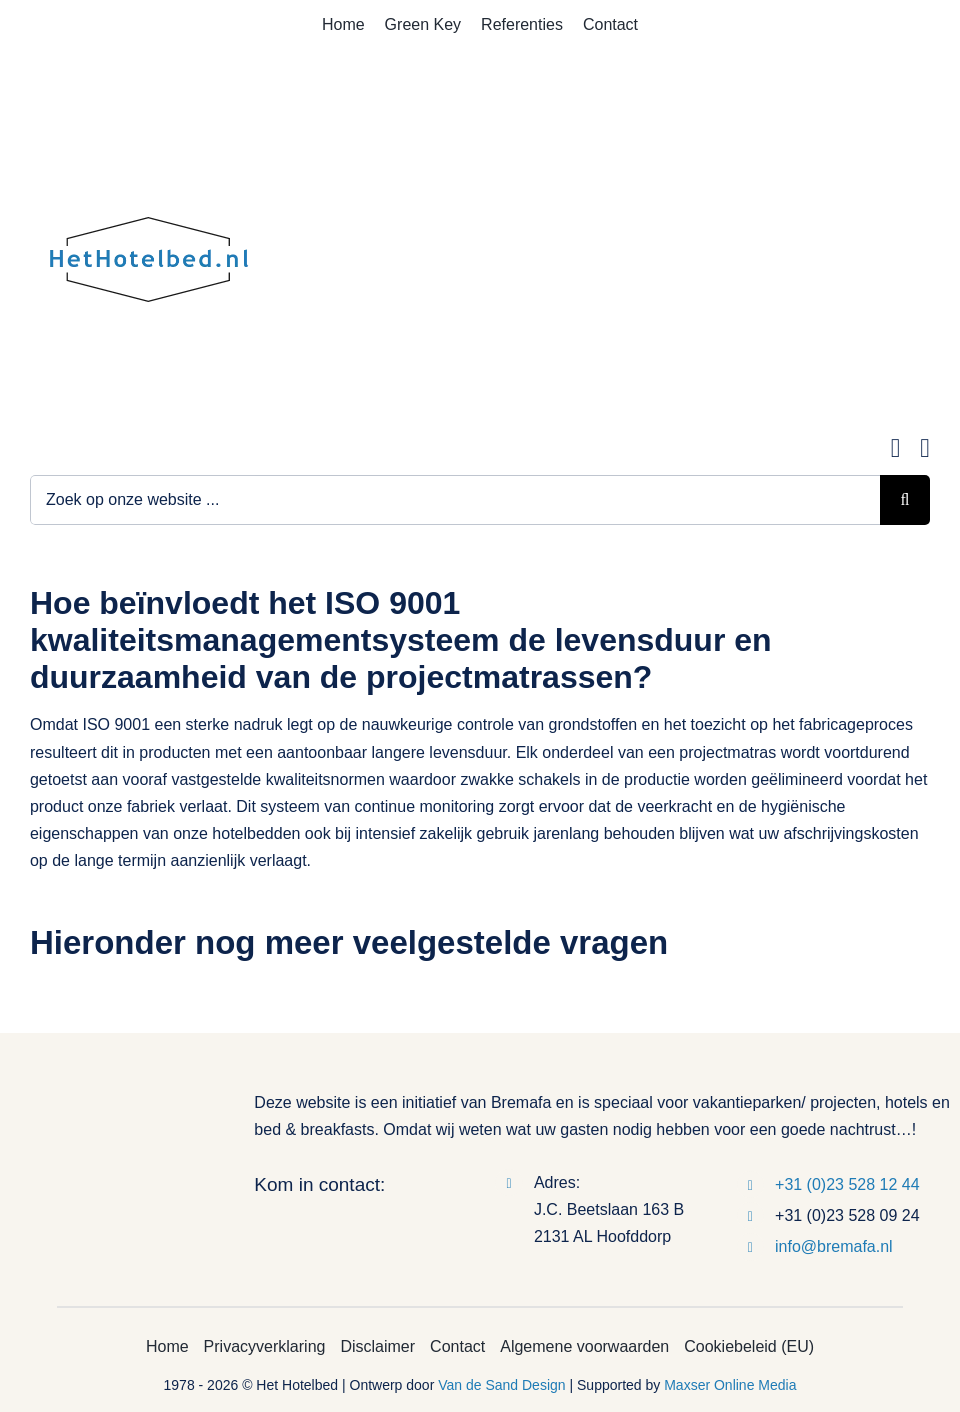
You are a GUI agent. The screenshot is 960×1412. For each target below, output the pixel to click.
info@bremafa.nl (834, 1246)
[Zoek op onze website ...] (455, 500)
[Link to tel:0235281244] (925, 448)
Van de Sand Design (501, 1385)
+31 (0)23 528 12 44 (847, 1184)
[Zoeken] (905, 500)
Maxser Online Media (730, 1385)
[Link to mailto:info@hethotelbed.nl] (896, 448)
